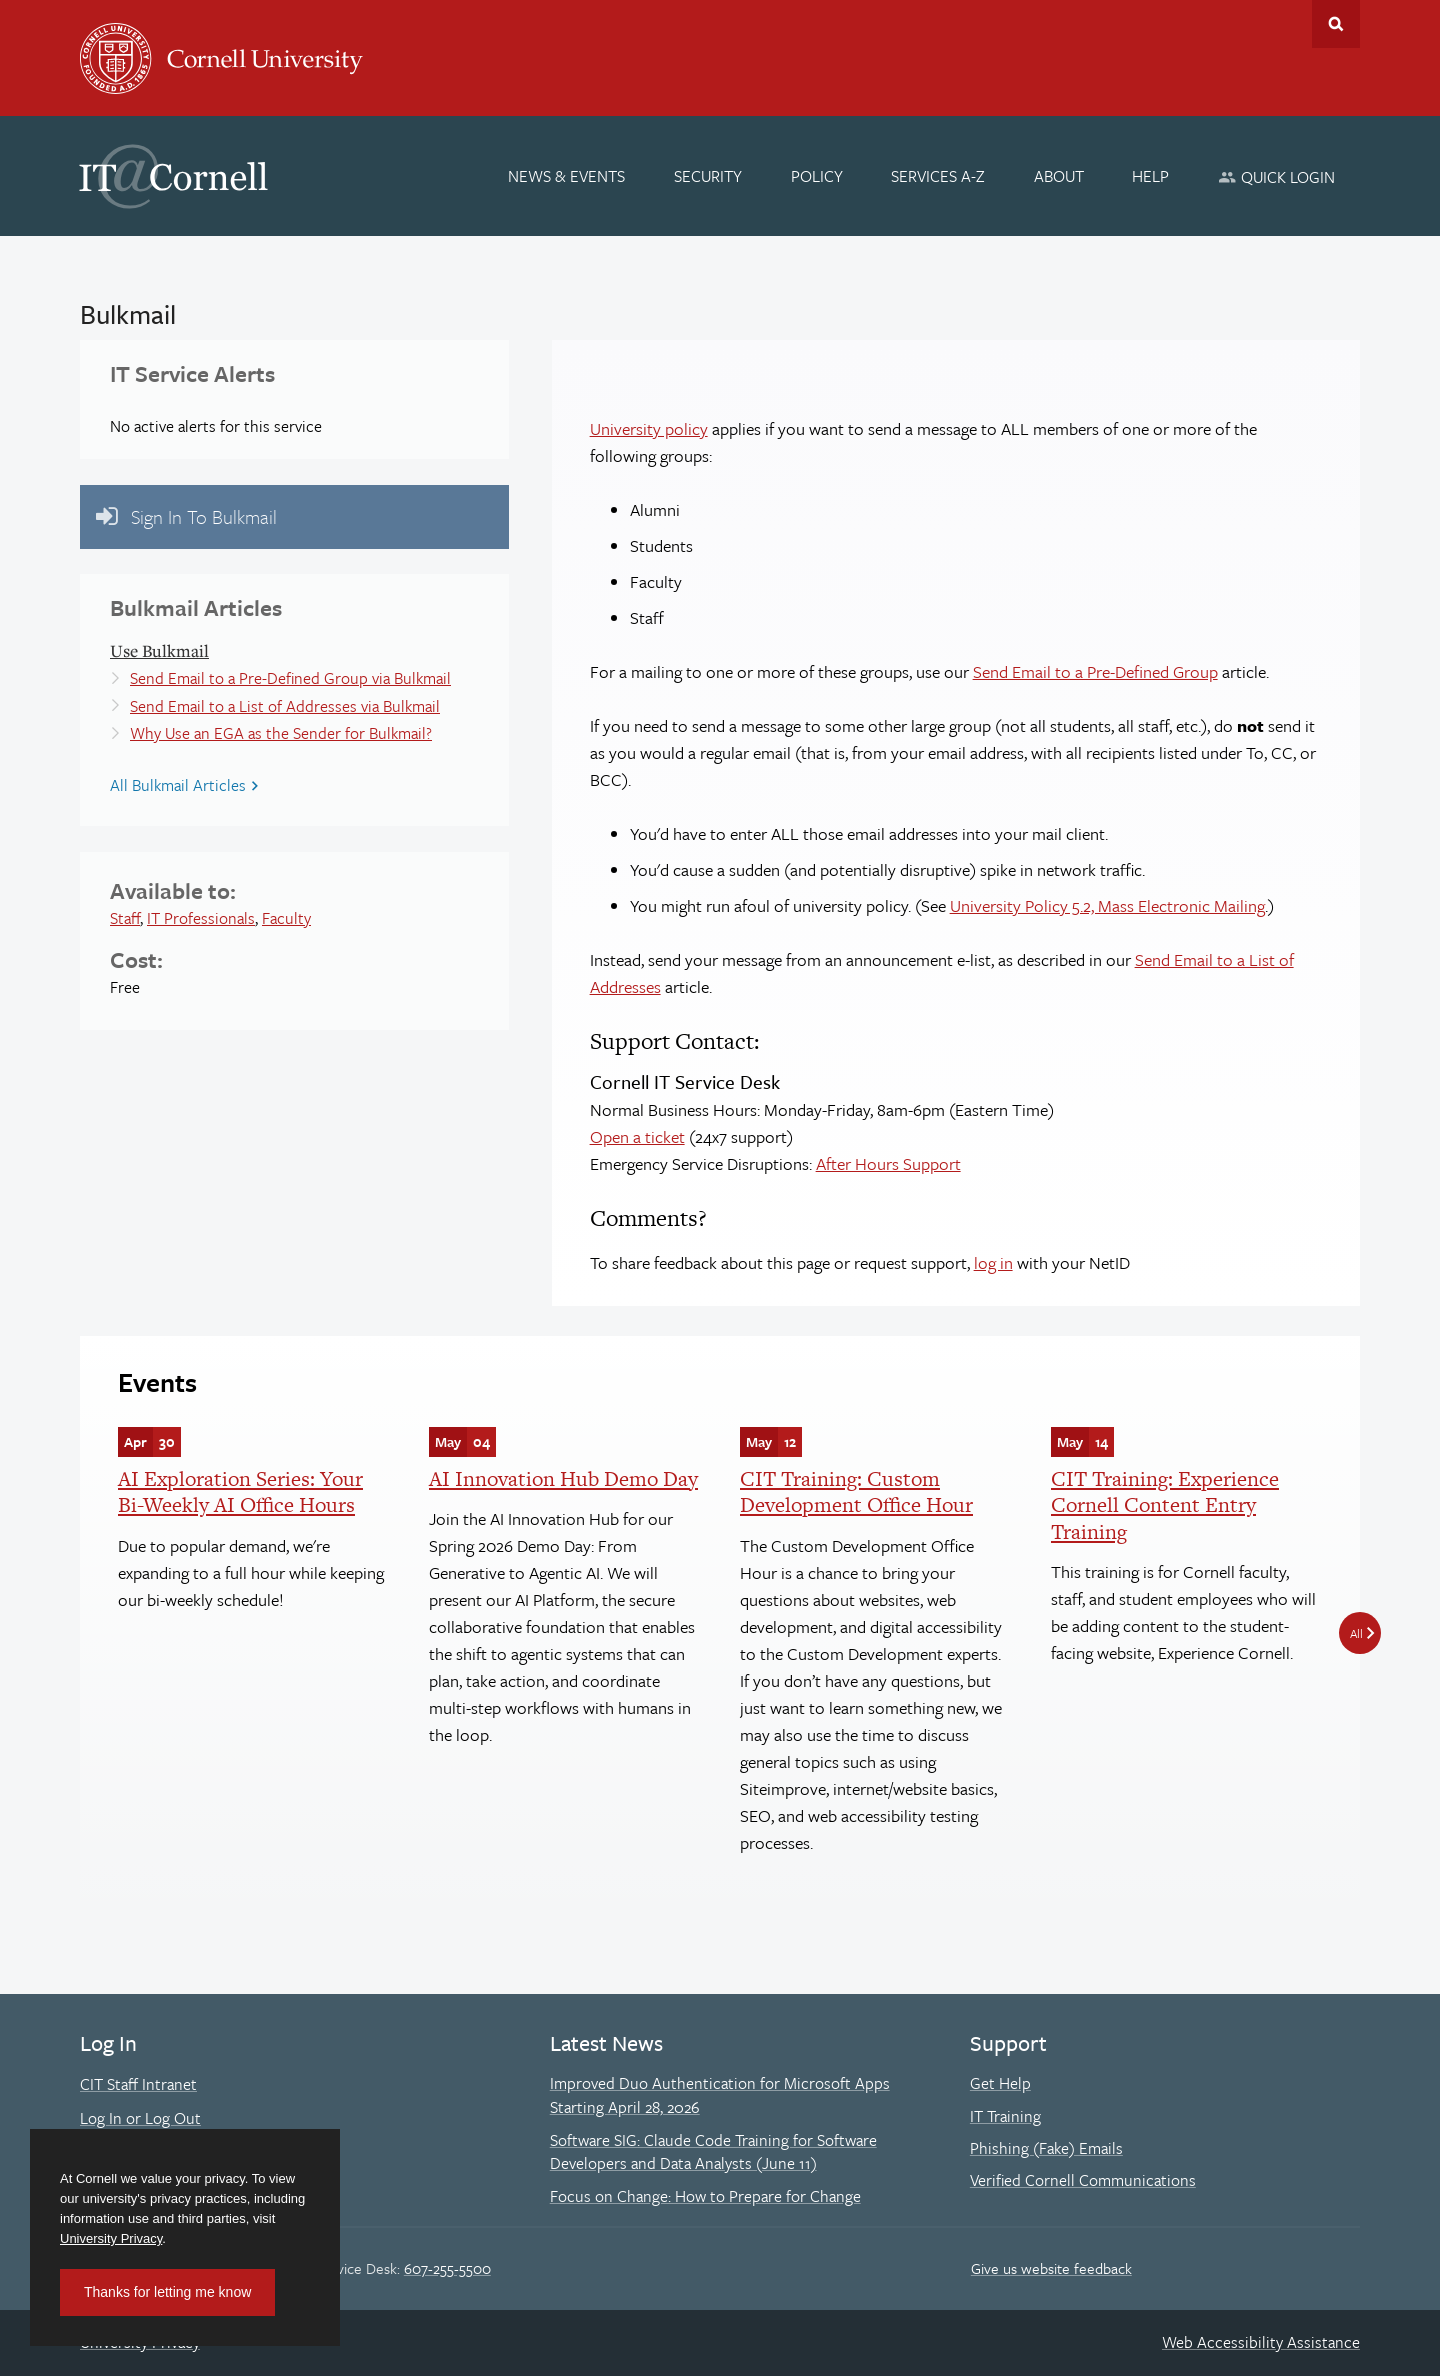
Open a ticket (637, 1136)
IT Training (1005, 2116)
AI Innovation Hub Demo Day (563, 1478)
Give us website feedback (1051, 2268)
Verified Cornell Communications (1083, 2180)
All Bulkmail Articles (178, 785)
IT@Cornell (174, 177)
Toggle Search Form (1336, 24)
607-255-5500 (447, 2268)
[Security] (708, 176)
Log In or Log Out (140, 2118)
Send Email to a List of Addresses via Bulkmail (285, 706)
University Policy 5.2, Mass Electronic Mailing (1107, 905)
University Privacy (111, 2238)
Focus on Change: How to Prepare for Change (705, 2196)
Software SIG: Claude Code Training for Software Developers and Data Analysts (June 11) (713, 2152)
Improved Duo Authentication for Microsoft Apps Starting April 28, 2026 (720, 2095)
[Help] (1151, 176)
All (1356, 1633)
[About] (1059, 176)
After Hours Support (888, 1163)
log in (993, 1262)
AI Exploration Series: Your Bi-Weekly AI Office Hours (240, 1491)
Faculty (286, 918)
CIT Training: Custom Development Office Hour (856, 1491)
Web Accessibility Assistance (1261, 2342)
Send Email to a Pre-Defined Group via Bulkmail (290, 678)
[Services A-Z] (938, 176)
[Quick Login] (1276, 176)
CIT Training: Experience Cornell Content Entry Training (1165, 1505)
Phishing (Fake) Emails (1046, 2148)
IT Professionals (201, 918)
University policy (649, 428)
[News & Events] (567, 176)
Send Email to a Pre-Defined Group (1095, 671)
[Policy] (817, 176)
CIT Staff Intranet (138, 2084)
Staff (125, 918)
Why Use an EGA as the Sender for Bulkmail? (281, 733)
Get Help (1000, 2083)
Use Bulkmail (159, 650)
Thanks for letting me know (167, 2292)
